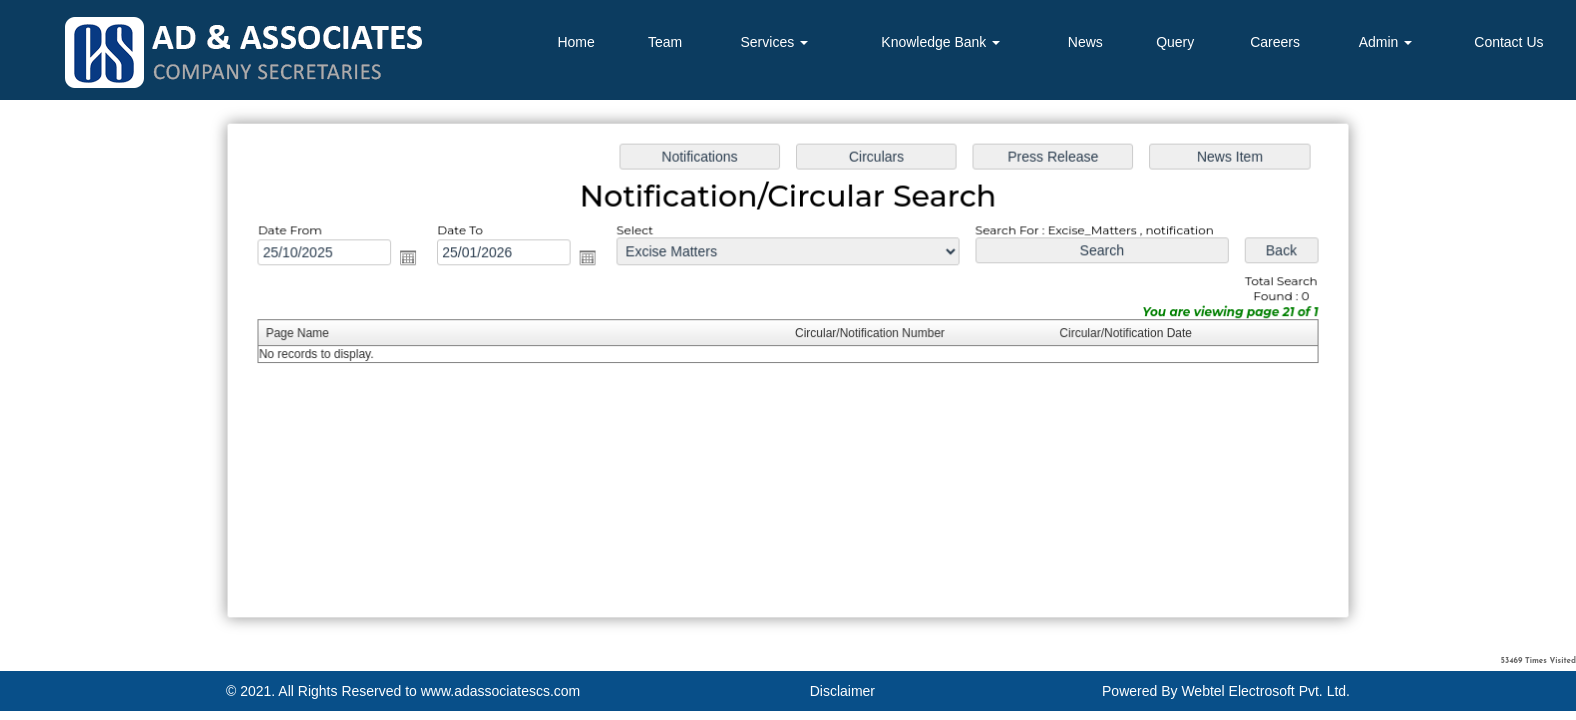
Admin (1386, 42)
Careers (1275, 42)
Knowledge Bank (940, 42)
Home (575, 42)
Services (775, 42)
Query (1175, 42)
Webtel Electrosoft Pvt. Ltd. (1265, 691)
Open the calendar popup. (415, 259)
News (1085, 42)
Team (665, 42)
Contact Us (1508, 42)
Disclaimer (842, 691)
